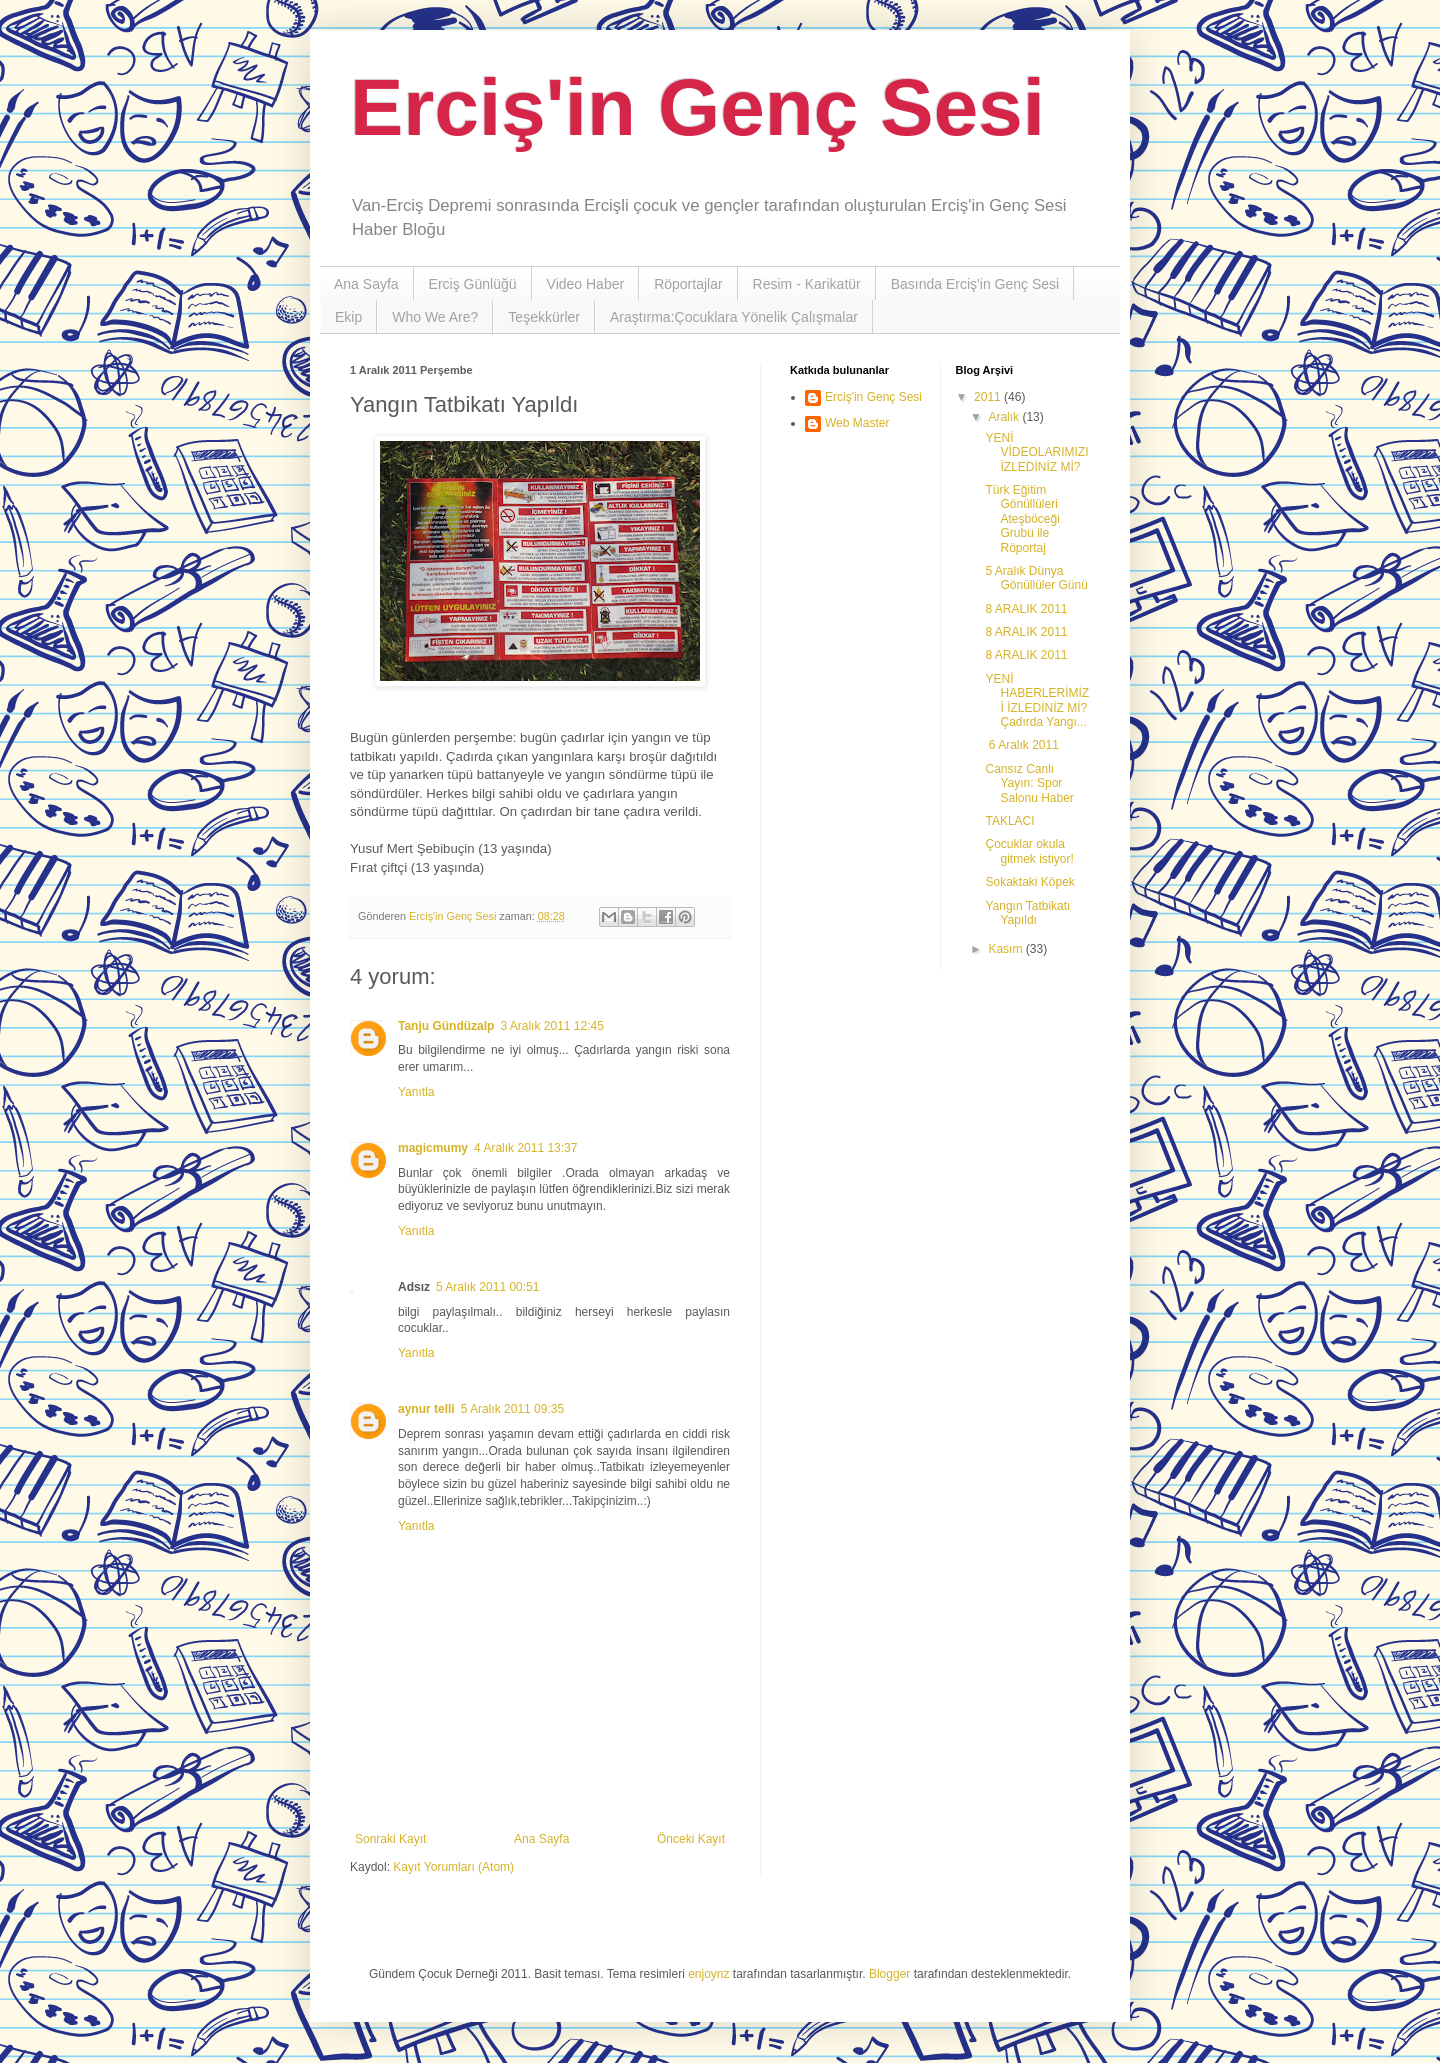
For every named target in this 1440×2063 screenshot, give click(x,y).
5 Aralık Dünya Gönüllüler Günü (1036, 578)
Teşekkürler (544, 317)
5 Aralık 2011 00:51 (487, 1287)
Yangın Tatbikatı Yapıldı (1027, 913)
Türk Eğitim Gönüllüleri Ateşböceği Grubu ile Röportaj (1022, 519)
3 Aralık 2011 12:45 (551, 1026)
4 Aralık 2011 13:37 (525, 1148)
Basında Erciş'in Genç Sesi (975, 284)
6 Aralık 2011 (1021, 745)
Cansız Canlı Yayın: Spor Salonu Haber (1029, 783)
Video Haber (586, 284)
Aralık (1005, 417)
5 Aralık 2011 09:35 (512, 1409)
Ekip (348, 317)
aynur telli (426, 1409)
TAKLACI (1009, 821)
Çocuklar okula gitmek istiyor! (1029, 851)
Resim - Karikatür (807, 284)
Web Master (857, 423)
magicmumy (433, 1148)
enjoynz (708, 1974)
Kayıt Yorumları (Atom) (453, 1867)
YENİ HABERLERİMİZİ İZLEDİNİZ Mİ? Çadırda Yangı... (1037, 700)
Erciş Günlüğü (473, 284)
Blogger (889, 1974)
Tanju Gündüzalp (446, 1026)
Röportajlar (688, 284)
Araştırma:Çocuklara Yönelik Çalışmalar (734, 317)
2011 (989, 397)
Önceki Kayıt (691, 1839)
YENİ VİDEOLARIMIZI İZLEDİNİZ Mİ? (1036, 452)
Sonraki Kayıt (390, 1839)
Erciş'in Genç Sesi (697, 107)
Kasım (1006, 949)
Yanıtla (416, 1092)
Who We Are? (435, 317)
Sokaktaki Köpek (1029, 882)
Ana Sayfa (366, 284)
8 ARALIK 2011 (1026, 609)
